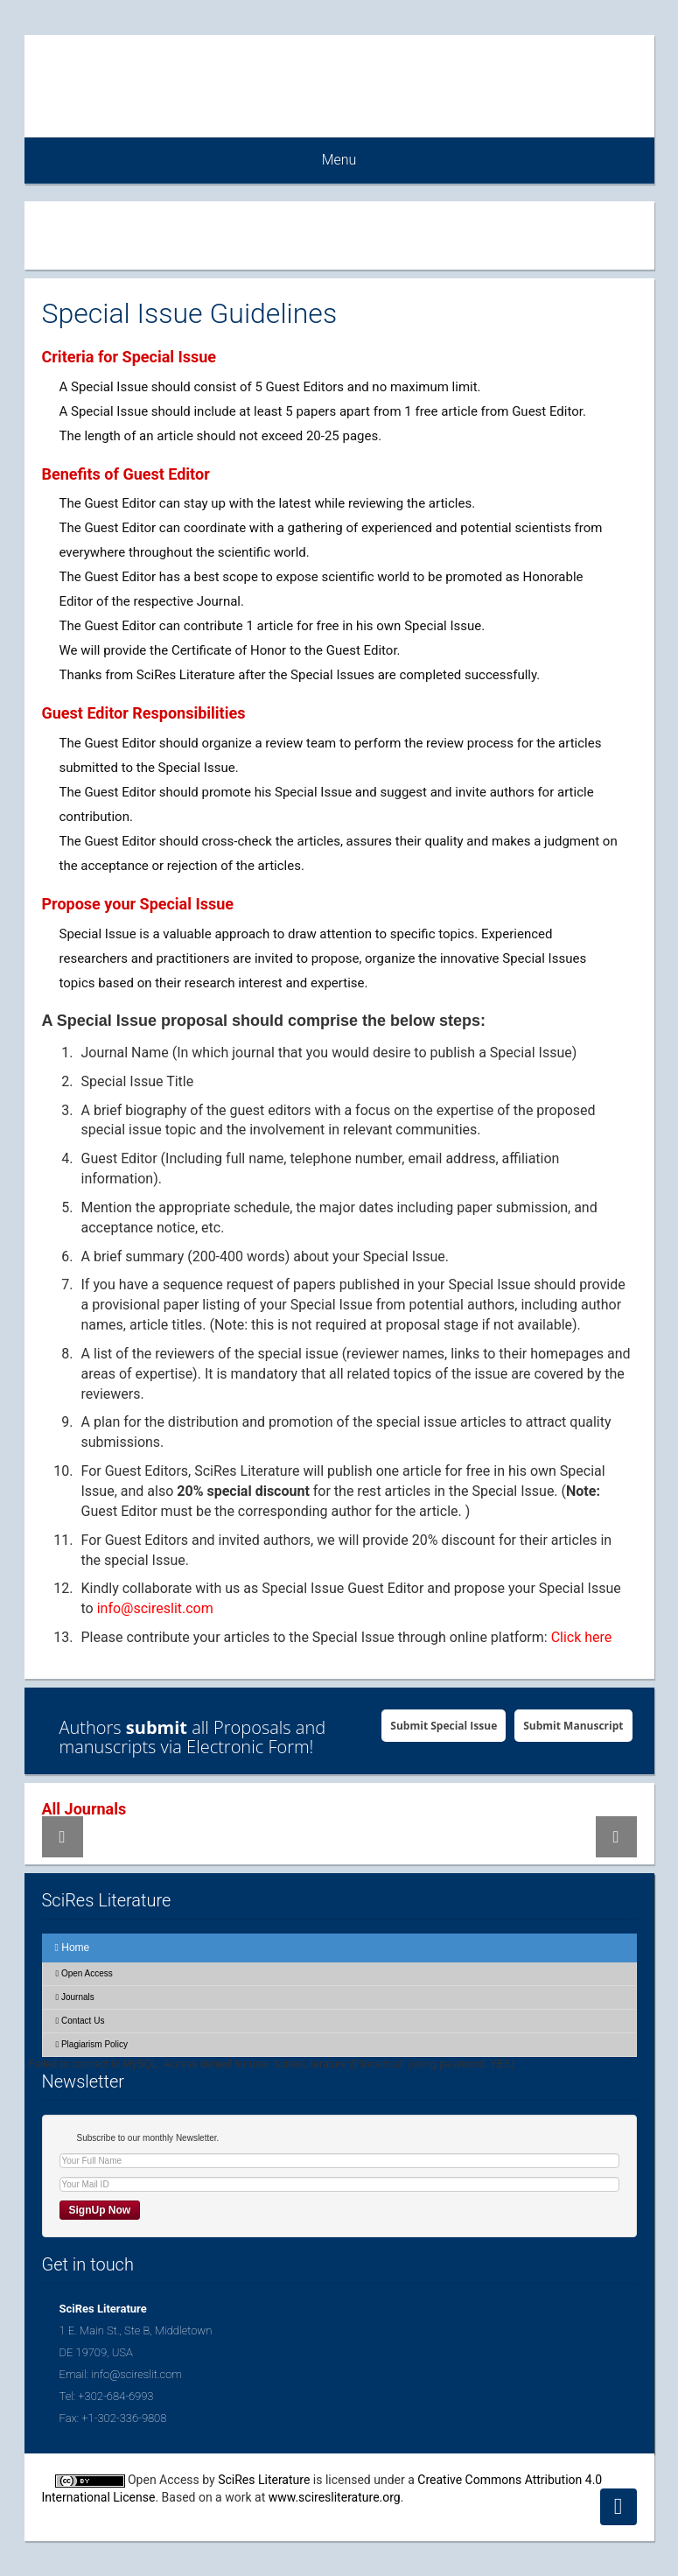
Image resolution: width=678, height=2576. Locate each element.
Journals (75, 1997)
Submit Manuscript (573, 1725)
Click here (581, 1637)
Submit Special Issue (443, 1725)
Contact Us (80, 2020)
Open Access (84, 1973)
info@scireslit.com (155, 1608)
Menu (339, 159)
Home (72, 1947)
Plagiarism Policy (92, 2044)
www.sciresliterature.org (335, 2497)
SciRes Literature (264, 2480)
